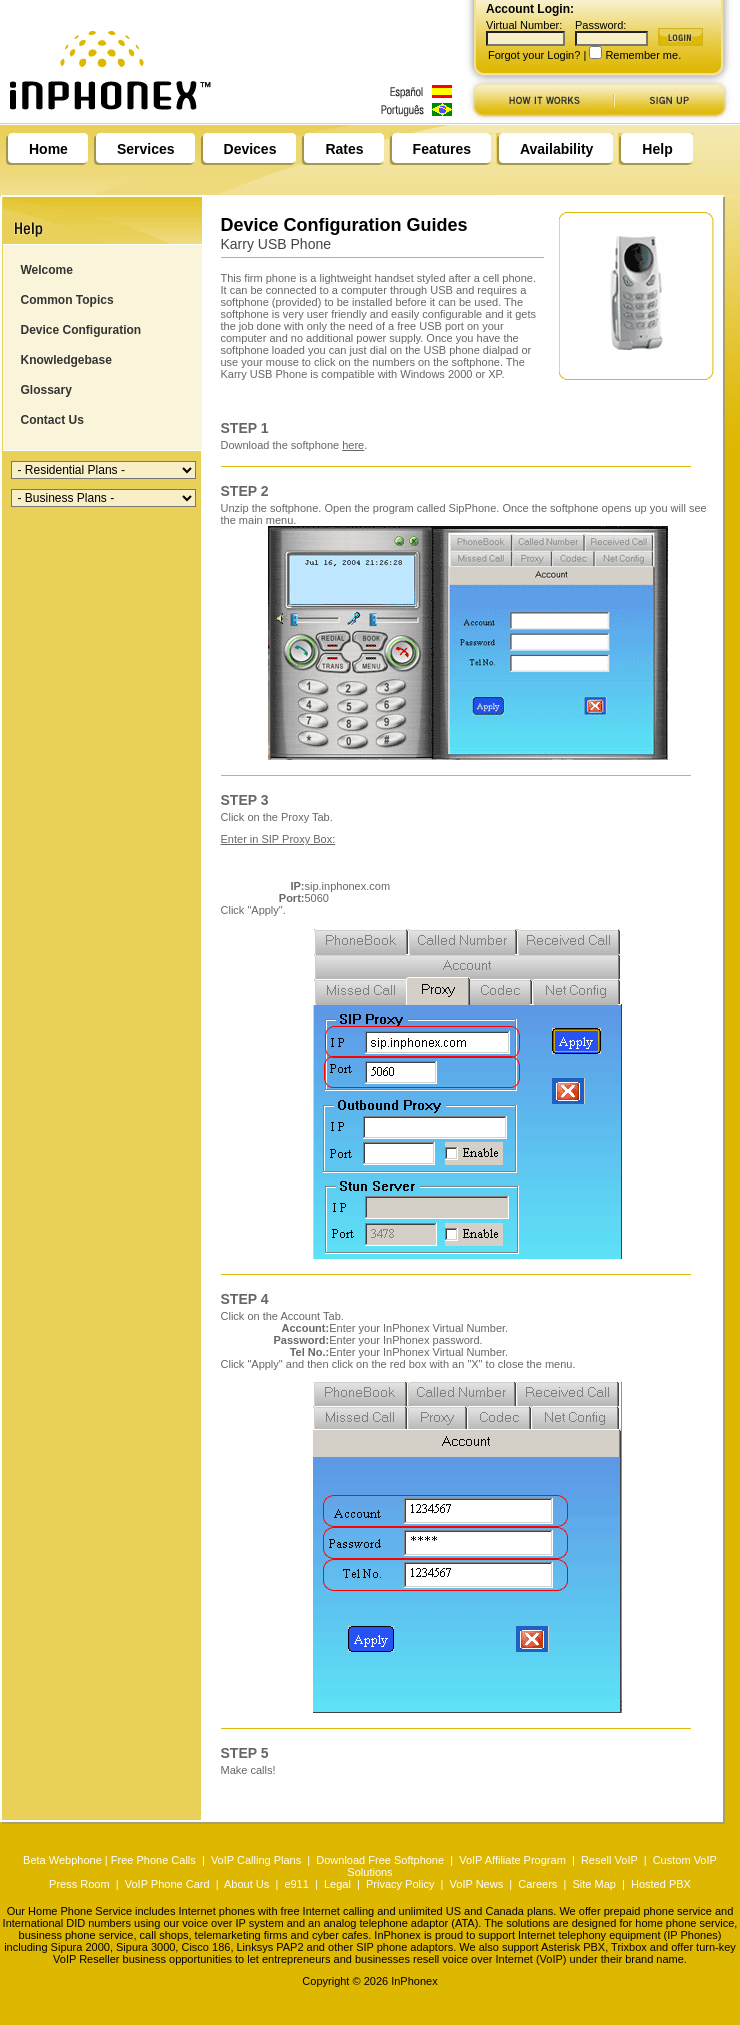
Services (146, 149)
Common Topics (67, 300)
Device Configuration (81, 330)
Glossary (46, 390)
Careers (537, 1884)
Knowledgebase (66, 360)
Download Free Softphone (380, 1860)
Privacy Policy (400, 1884)
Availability (556, 149)
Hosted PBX (661, 1884)
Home (48, 149)
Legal (337, 1884)
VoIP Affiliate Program (512, 1860)
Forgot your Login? (534, 55)
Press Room (79, 1884)
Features (442, 149)
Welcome (47, 270)
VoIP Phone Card (167, 1884)
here (353, 445)
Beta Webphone (62, 1860)
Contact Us (52, 420)
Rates (344, 149)
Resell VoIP (609, 1860)
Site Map (593, 1884)
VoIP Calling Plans (256, 1860)
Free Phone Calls (153, 1860)
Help (657, 149)
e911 (296, 1884)
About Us (246, 1884)
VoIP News (477, 1884)
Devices (250, 149)
